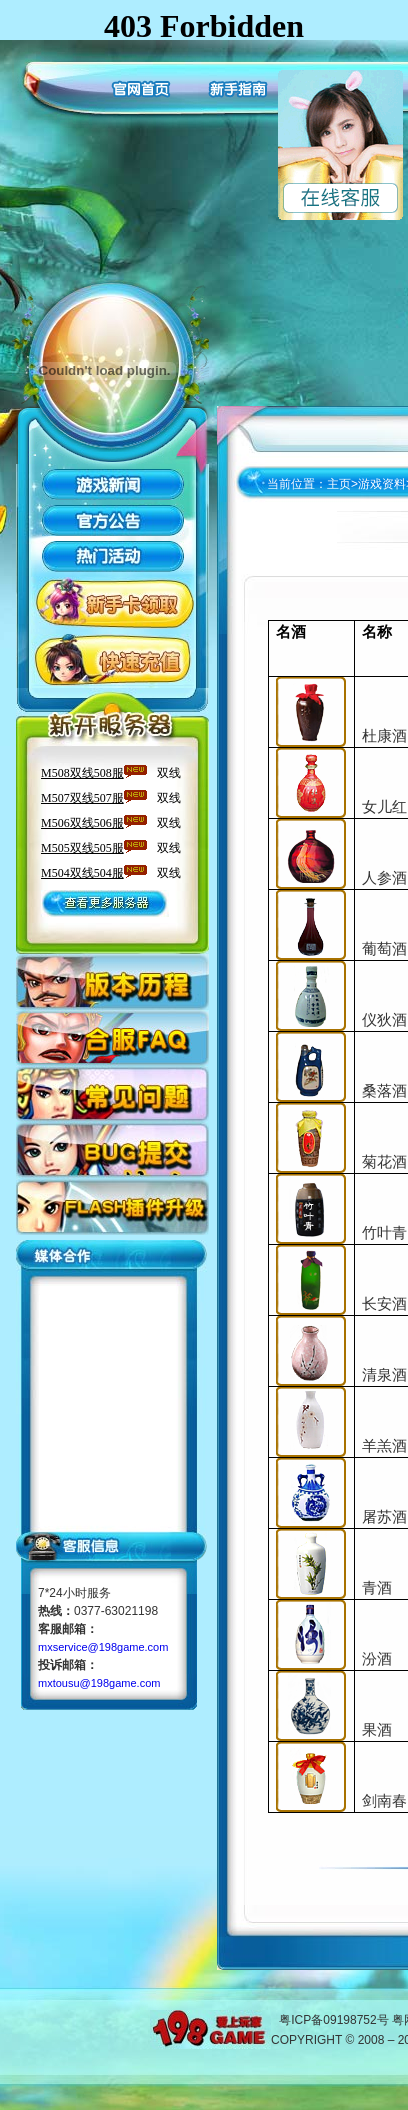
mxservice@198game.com (103, 1647)
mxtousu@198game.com (99, 1683)
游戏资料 (382, 484)
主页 (339, 484)
